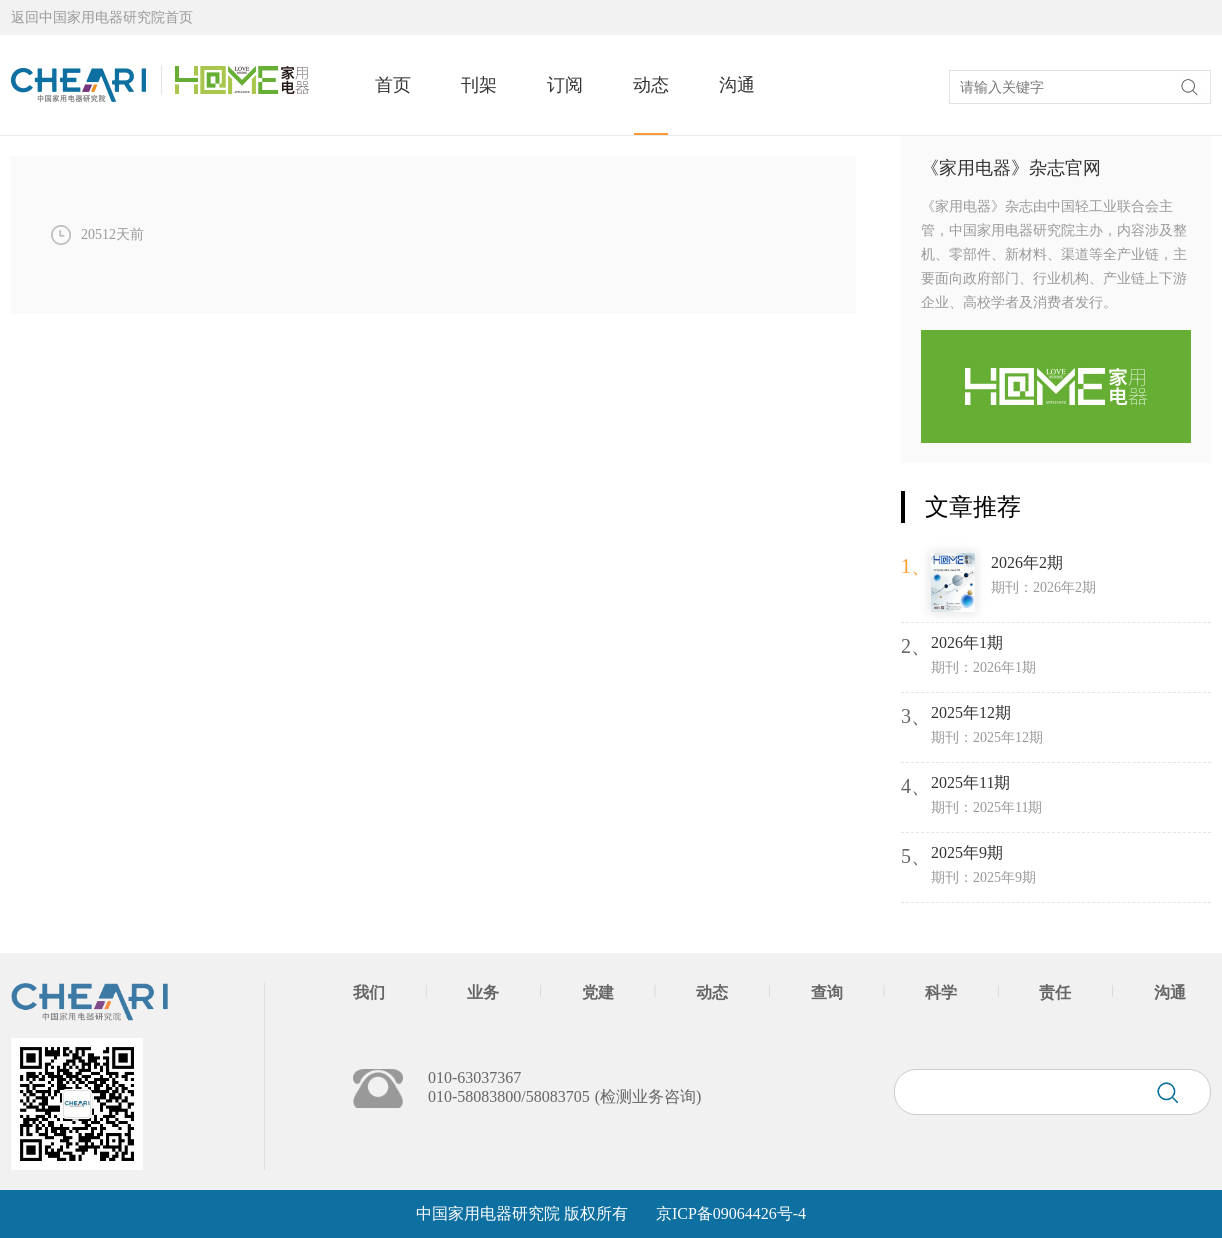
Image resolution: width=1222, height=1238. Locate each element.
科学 (941, 992)
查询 (827, 992)
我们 (369, 992)
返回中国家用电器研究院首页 (102, 17)
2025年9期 (967, 852)
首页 (393, 85)
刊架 (479, 85)
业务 (483, 992)
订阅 (565, 85)
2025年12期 (971, 712)
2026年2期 (1027, 562)
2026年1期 (967, 642)
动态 (651, 85)
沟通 (737, 85)
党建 (598, 992)
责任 (1055, 992)
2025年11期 (970, 782)
